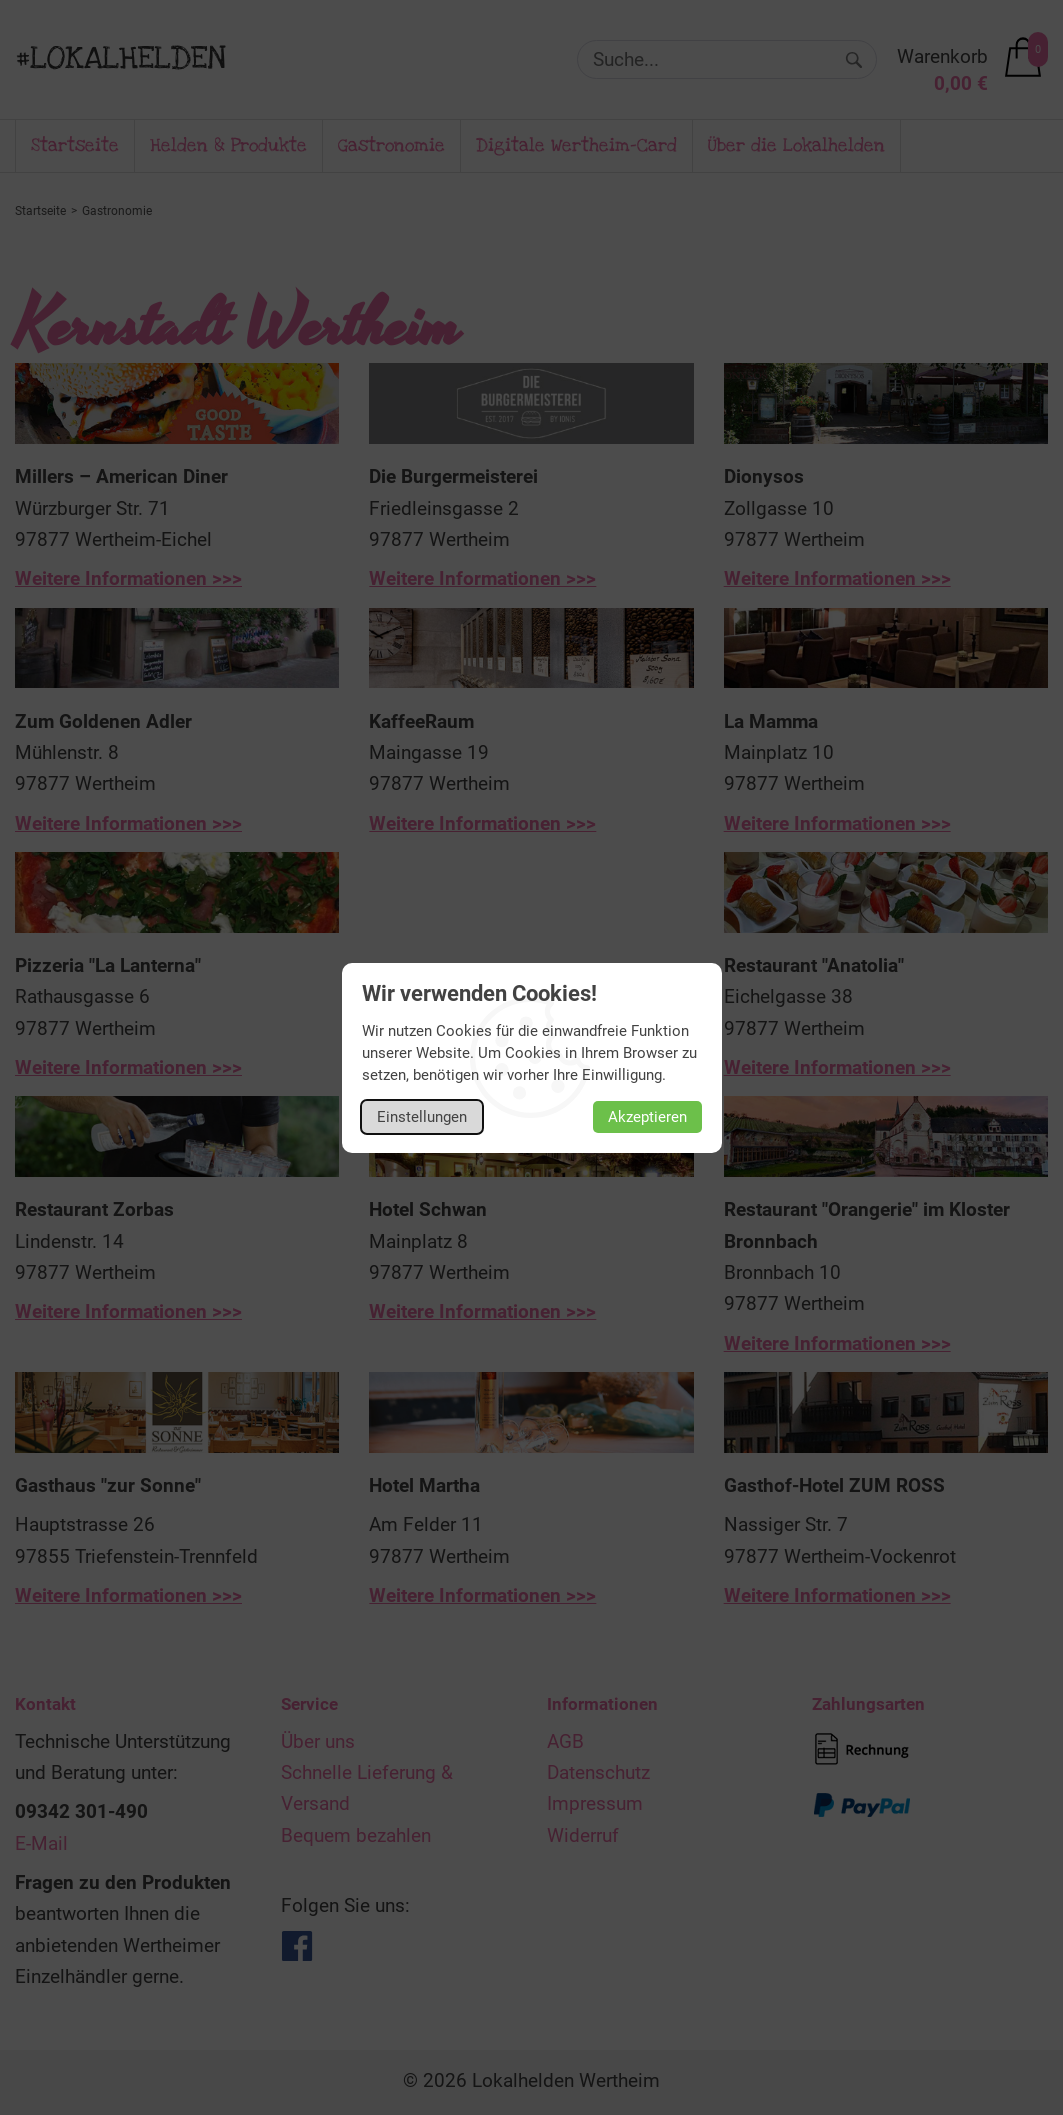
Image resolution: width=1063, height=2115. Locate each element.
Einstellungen (422, 1117)
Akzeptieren (647, 1117)
